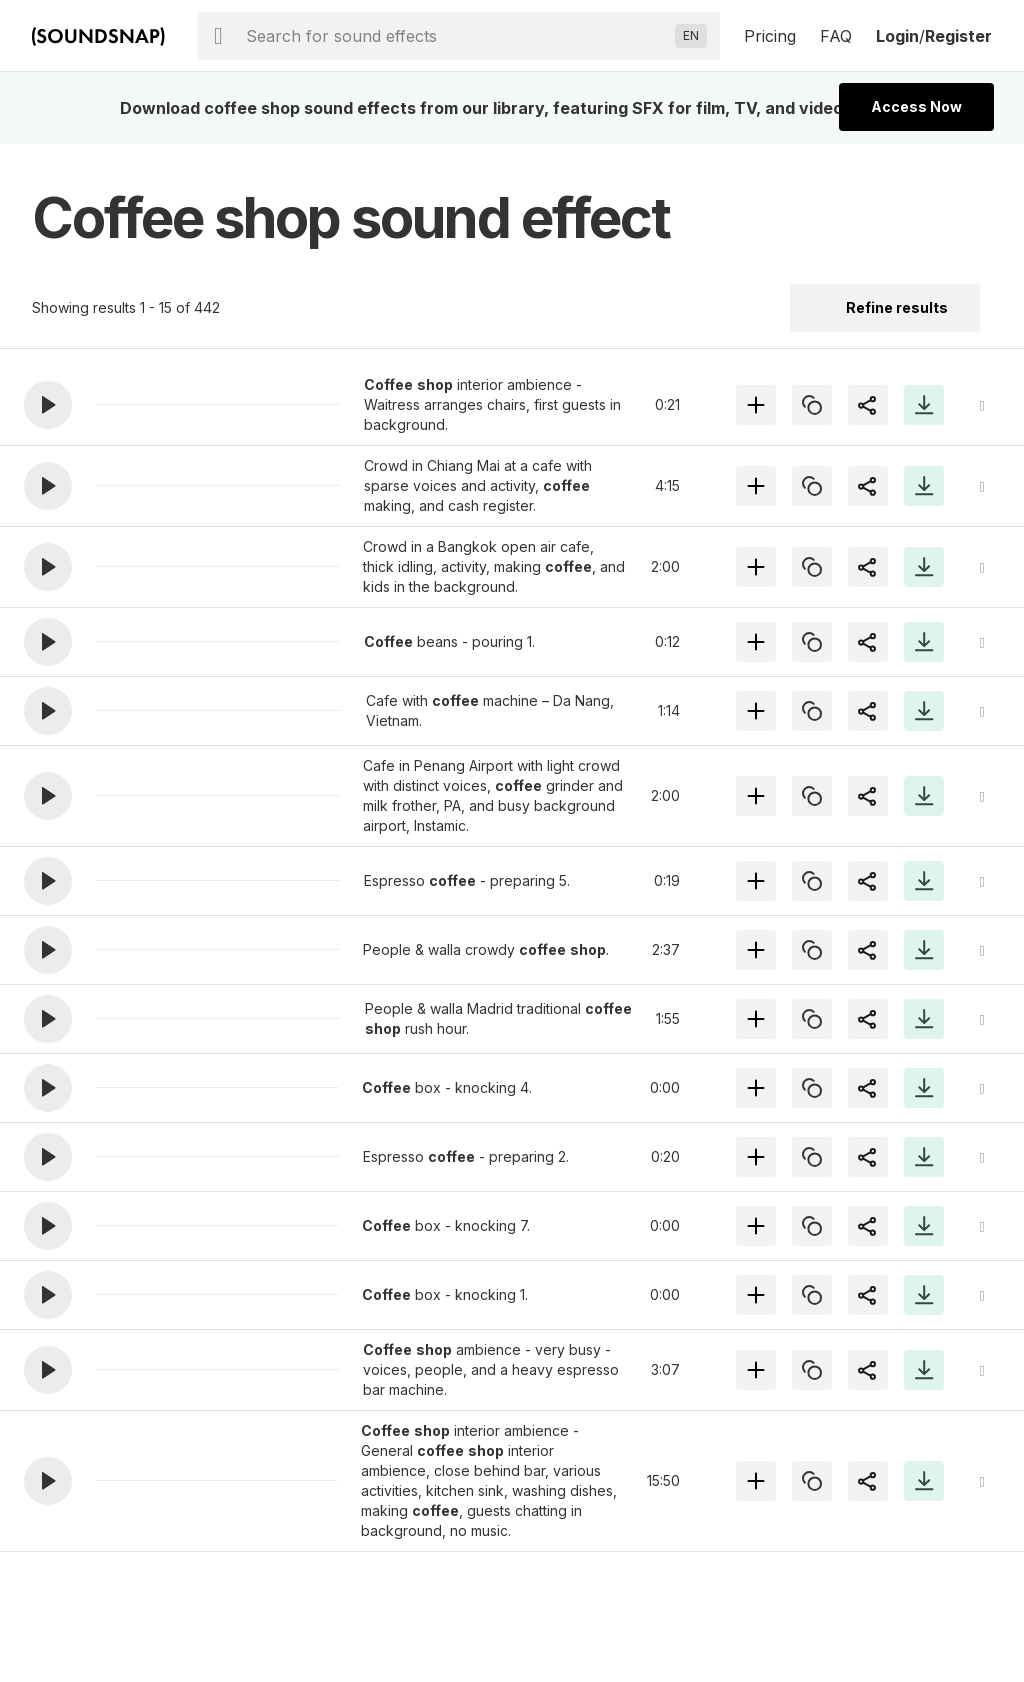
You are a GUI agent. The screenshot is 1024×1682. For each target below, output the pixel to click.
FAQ (836, 36)
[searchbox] (456, 36)
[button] (48, 405)
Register (958, 36)
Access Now (916, 106)
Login (897, 36)
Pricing (770, 36)
